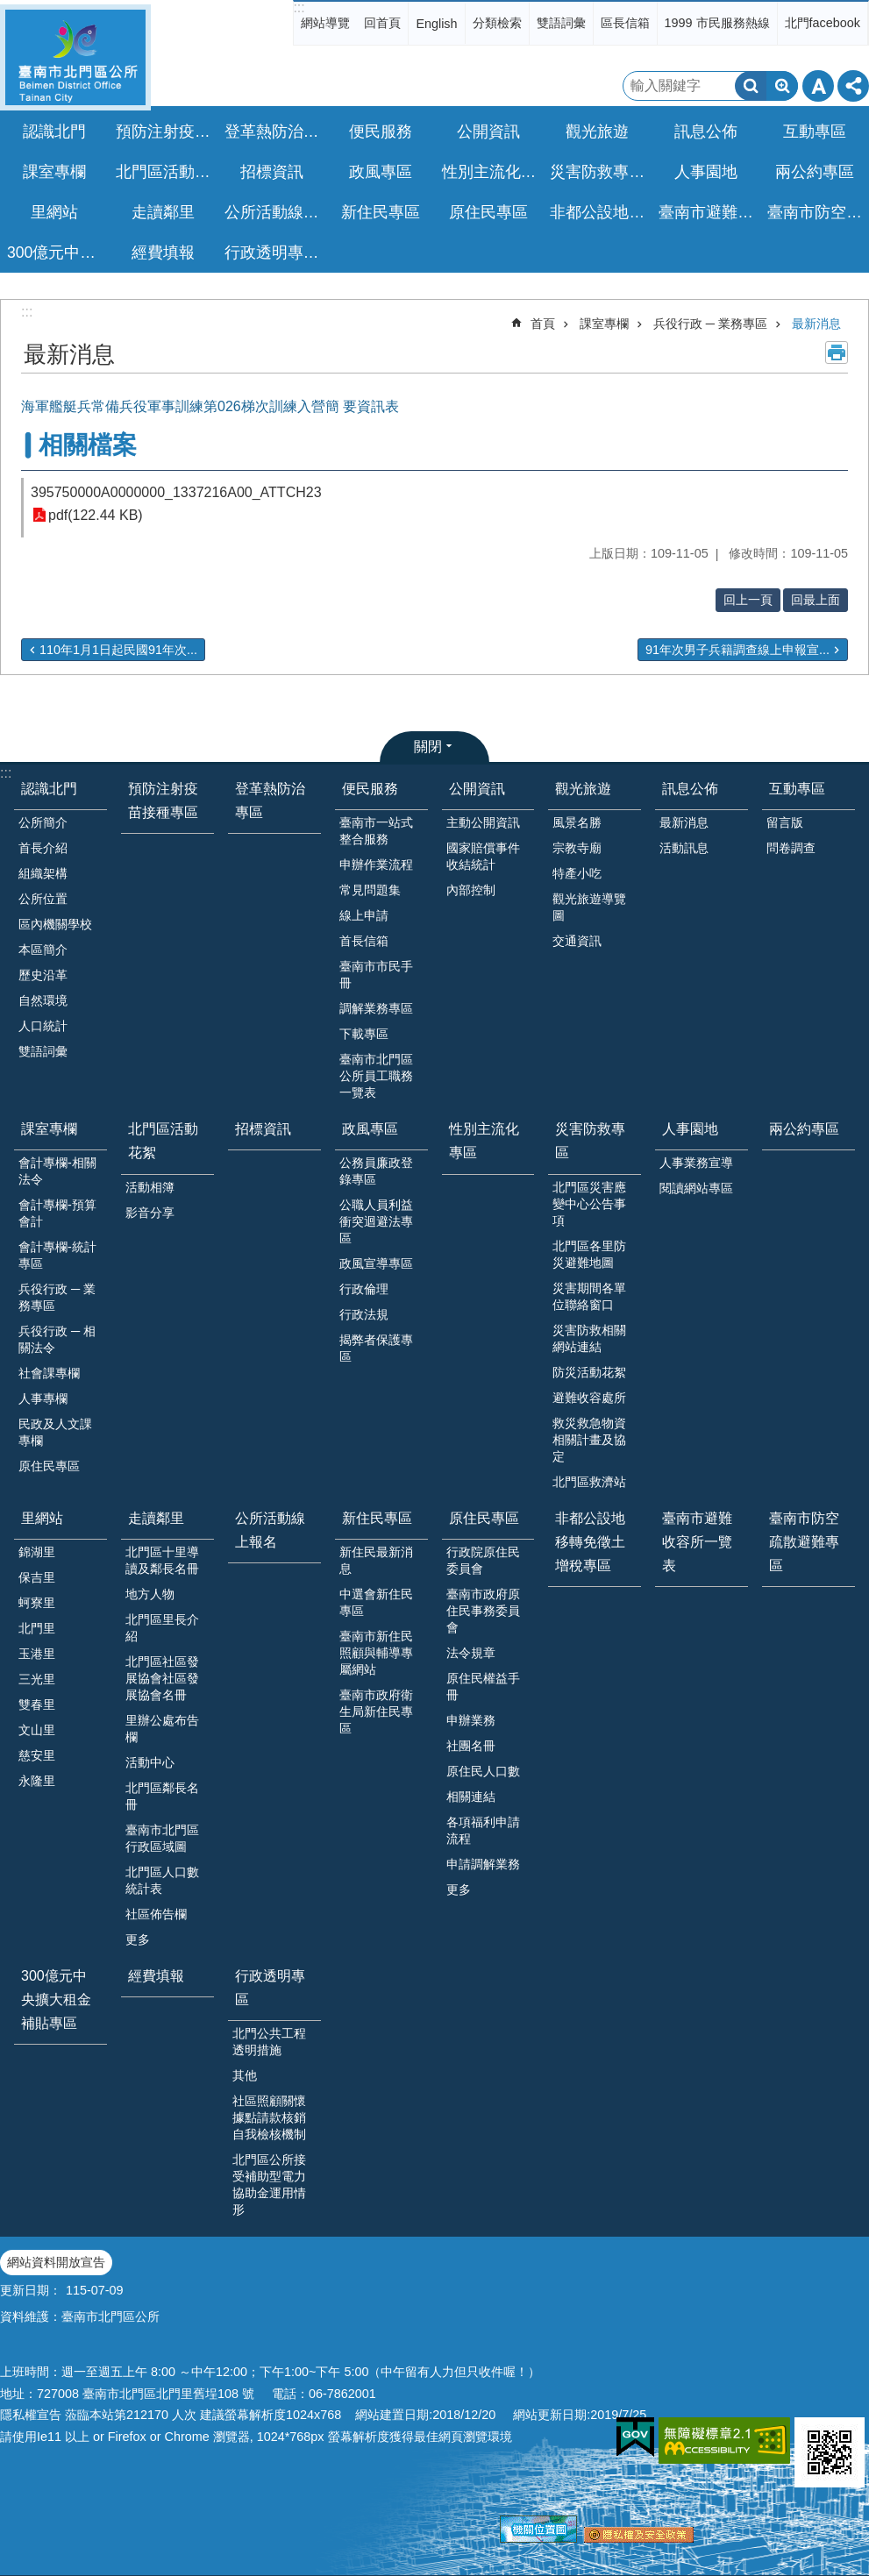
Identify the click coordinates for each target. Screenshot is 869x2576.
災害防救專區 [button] (597, 172)
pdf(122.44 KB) (95, 515)
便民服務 (370, 788)
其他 (244, 2075)
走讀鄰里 (156, 1518)
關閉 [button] (428, 746)
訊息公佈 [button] (705, 131)
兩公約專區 (814, 172)
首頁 (543, 324)
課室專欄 (604, 324)
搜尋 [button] (750, 86)
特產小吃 (577, 873)
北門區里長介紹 (162, 1627)
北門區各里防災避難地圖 (589, 1254)
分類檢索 (497, 23)
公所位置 (43, 899)
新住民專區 (377, 1518)
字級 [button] (818, 86)
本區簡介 (43, 950)
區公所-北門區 (75, 57)
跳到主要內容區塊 (9, 9)
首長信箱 (363, 941)
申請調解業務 (483, 1864)
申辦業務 (470, 1720)
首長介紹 (43, 848)
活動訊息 (684, 848)
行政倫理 (363, 1289)
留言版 (784, 822)
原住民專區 (49, 1466)
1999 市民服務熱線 (717, 23)
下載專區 (363, 1034)
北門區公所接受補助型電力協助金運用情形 (269, 2185)
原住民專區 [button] (488, 212)
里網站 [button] (54, 212)
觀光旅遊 (583, 788)
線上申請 (363, 915)
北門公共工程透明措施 (269, 2041)
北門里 (36, 1628)
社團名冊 (470, 1746)
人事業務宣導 (696, 1163)
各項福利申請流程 (483, 1830)
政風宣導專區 (376, 1263)
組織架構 (43, 873)
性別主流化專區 (491, 172)
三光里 (36, 1679)
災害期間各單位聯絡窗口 (589, 1296)
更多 (137, 1939)
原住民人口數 (483, 1771)
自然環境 (43, 1000)
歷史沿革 (43, 975)
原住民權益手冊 (483, 1686)
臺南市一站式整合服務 (376, 830)
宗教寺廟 (577, 848)
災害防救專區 (590, 1140)
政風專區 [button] (380, 172)
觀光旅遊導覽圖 (589, 907)
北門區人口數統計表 (162, 1880)
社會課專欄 (49, 1373)
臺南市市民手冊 (376, 974)
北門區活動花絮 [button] (165, 172)
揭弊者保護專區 (376, 1348)
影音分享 (150, 1213)
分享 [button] (853, 86)
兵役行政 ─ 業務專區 (710, 324)
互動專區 (797, 788)
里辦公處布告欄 (162, 1728)
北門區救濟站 (589, 1482)
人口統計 (43, 1026)
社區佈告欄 (156, 1914)
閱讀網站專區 (696, 1188)
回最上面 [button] (815, 600)
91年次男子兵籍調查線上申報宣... (737, 650)
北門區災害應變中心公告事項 (589, 1204)
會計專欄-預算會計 (57, 1213)
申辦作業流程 (376, 864)
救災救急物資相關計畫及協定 (589, 1439)
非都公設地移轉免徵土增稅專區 (599, 212)
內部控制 (470, 890)
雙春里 (36, 1704)
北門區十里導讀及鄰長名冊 (162, 1560)
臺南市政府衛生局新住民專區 (376, 1711)
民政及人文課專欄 (55, 1432)
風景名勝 (577, 822)
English (436, 24)
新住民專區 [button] (380, 212)
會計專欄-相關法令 (57, 1171)
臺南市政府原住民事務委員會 (483, 1610)
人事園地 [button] (705, 172)
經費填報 (163, 252)
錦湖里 (36, 1552)
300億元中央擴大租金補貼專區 (56, 252)
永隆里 (36, 1781)
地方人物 (150, 1594)
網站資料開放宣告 (56, 2262)
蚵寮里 (36, 1603)
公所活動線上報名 (274, 212)
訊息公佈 (690, 788)
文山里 (36, 1730)
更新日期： (30, 2290)
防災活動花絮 (589, 1372)
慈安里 (36, 1755)
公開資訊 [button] (488, 131)
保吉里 (36, 1577)
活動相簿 (150, 1187)
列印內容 (836, 352)
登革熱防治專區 (274, 131)
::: (298, 7)
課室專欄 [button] (54, 172)
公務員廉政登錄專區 (376, 1171)
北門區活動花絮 (163, 1140)
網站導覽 (325, 23)
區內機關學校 (55, 924)
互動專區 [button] (814, 131)
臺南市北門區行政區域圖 (162, 1838)
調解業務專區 (376, 1008)
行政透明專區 (270, 1987)
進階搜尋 (782, 86)
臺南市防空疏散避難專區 (816, 212)
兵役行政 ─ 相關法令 (57, 1339)
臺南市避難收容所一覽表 (708, 212)
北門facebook (822, 23)
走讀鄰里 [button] (163, 212)
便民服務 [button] (380, 131)
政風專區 (370, 1128)
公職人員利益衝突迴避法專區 (376, 1221)
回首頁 (382, 23)
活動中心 (150, 1762)
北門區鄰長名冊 (162, 1796)
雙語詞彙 (561, 23)
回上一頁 (748, 600)
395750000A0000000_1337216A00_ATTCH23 (176, 492)
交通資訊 (577, 941)
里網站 (42, 1518)
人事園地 (690, 1128)
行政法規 (363, 1314)
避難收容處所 (589, 1398)
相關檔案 (88, 445)
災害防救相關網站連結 (589, 1338)
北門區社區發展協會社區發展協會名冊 (162, 1678)
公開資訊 (477, 788)
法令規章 (470, 1653)
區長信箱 (625, 23)
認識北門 (49, 788)
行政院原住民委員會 (483, 1560)
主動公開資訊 (483, 822)
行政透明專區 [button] (271, 252)
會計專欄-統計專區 (57, 1255)
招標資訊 (271, 172)
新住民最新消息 (376, 1560)
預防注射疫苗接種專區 (165, 131)
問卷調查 (791, 848)
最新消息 (816, 324)
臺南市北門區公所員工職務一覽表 (376, 1075)
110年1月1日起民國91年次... (118, 650)
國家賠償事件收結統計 (483, 856)
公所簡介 (43, 822)
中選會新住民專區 (376, 1602)
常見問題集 (370, 890)
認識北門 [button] (54, 131)
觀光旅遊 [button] (597, 131)
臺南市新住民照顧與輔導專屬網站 (376, 1652)
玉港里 (36, 1654)
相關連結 (470, 1797)
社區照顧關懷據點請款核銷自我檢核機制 (269, 2117)
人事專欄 (43, 1398)
